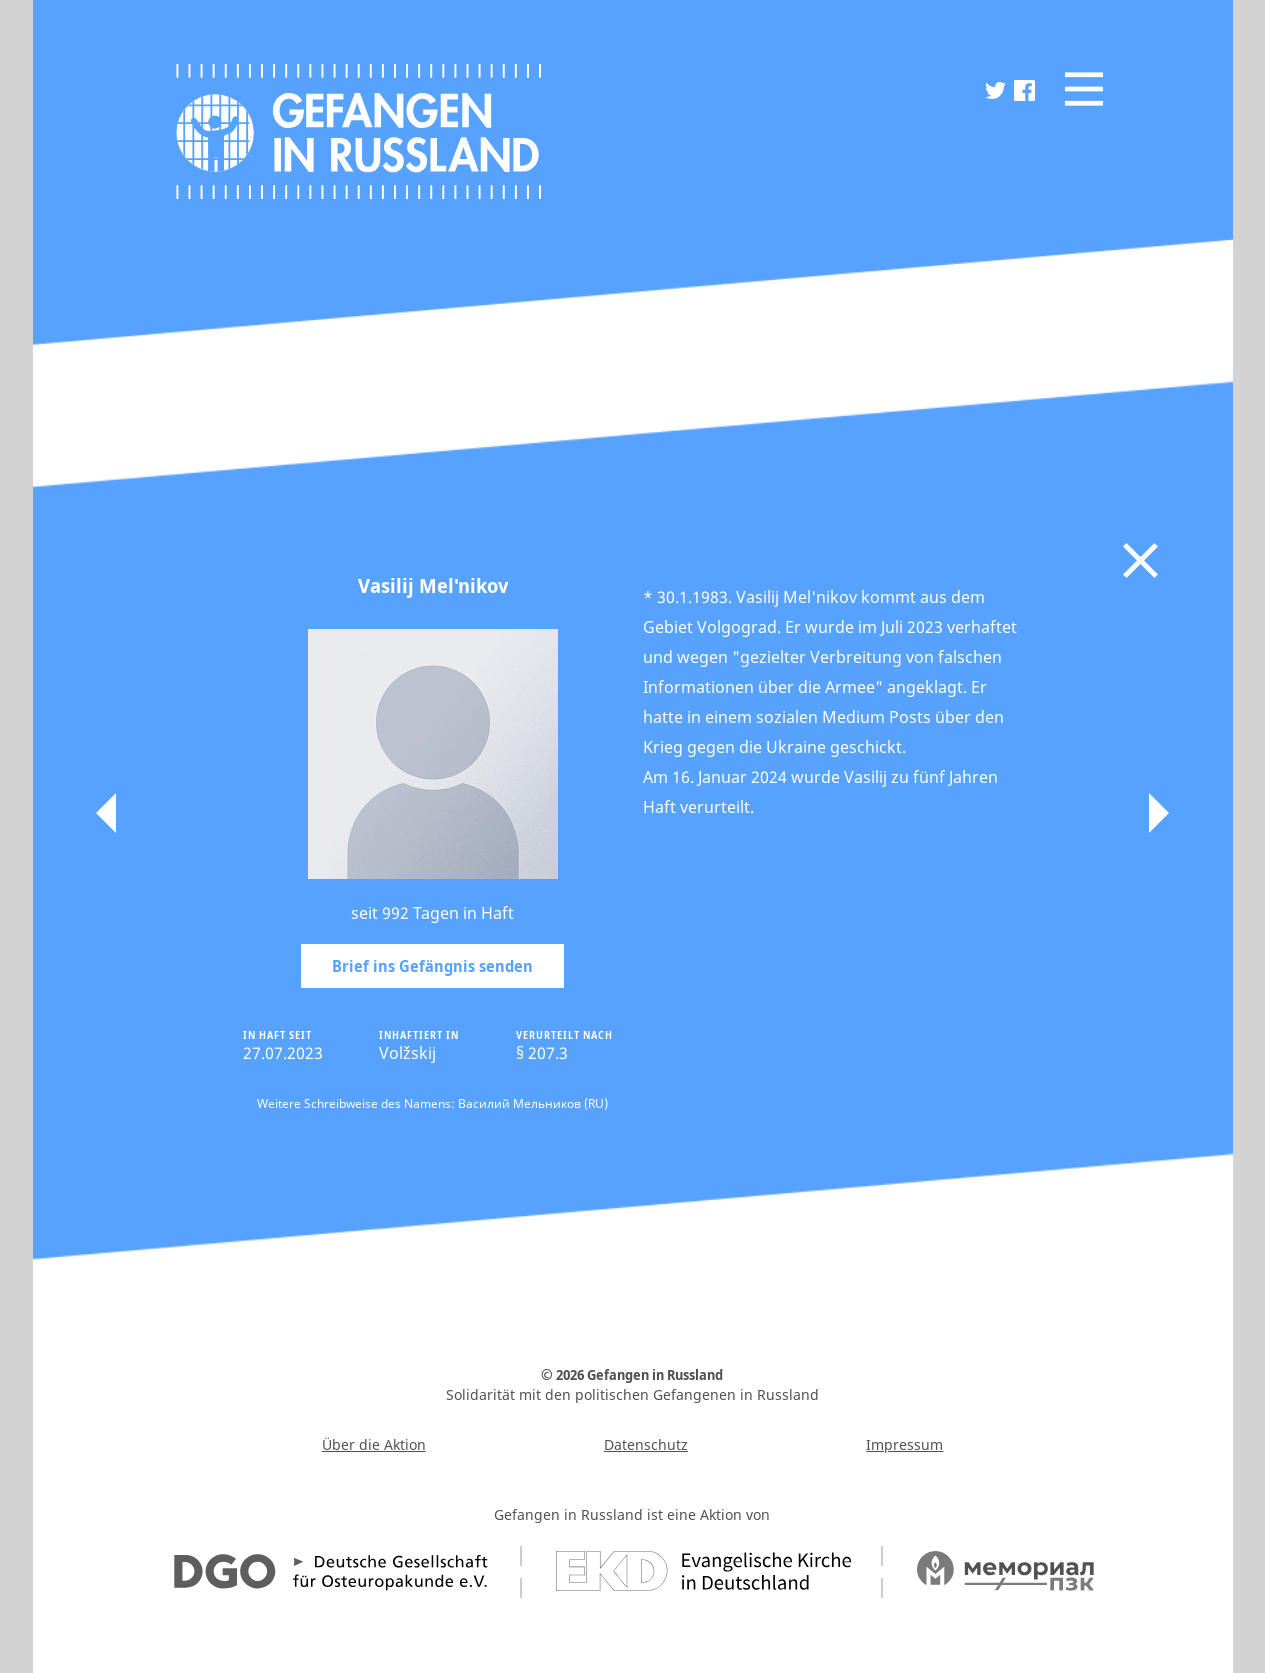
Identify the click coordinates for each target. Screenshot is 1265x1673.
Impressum (904, 1444)
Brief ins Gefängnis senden (432, 966)
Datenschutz (646, 1444)
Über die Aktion (374, 1444)
